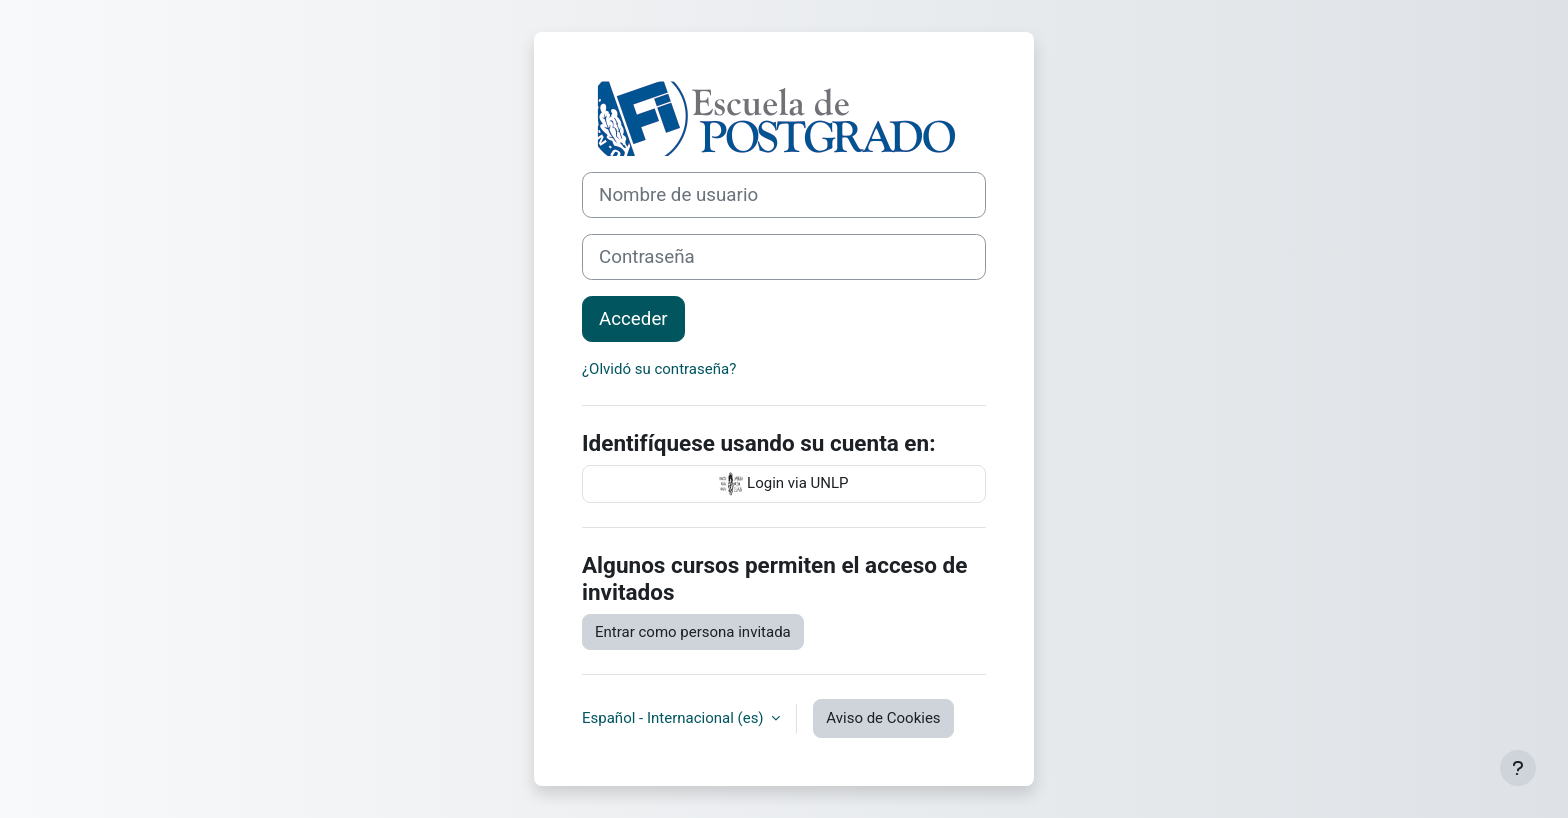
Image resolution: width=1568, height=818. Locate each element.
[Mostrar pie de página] (1518, 768)
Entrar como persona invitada (693, 632)
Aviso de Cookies (883, 718)
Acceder (633, 319)
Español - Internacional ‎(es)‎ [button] (674, 718)
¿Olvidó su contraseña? (659, 369)
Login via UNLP (783, 484)
